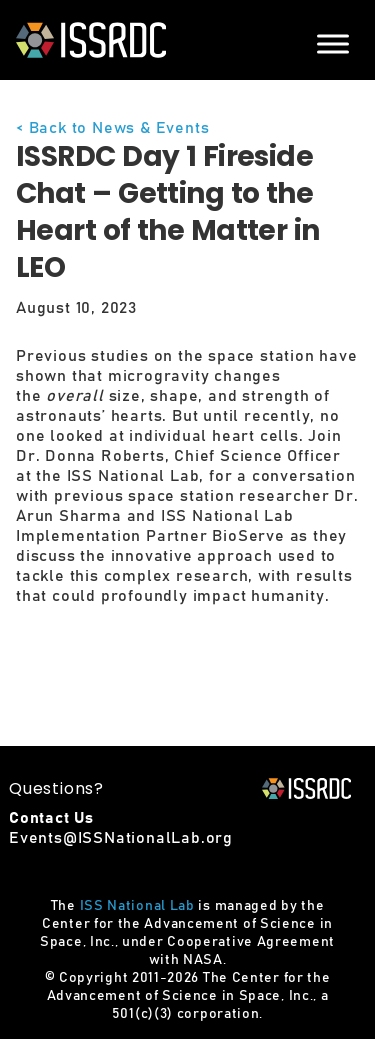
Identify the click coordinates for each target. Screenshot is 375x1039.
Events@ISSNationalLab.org (121, 838)
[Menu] (333, 43)
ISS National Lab (137, 906)
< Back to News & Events (112, 128)
